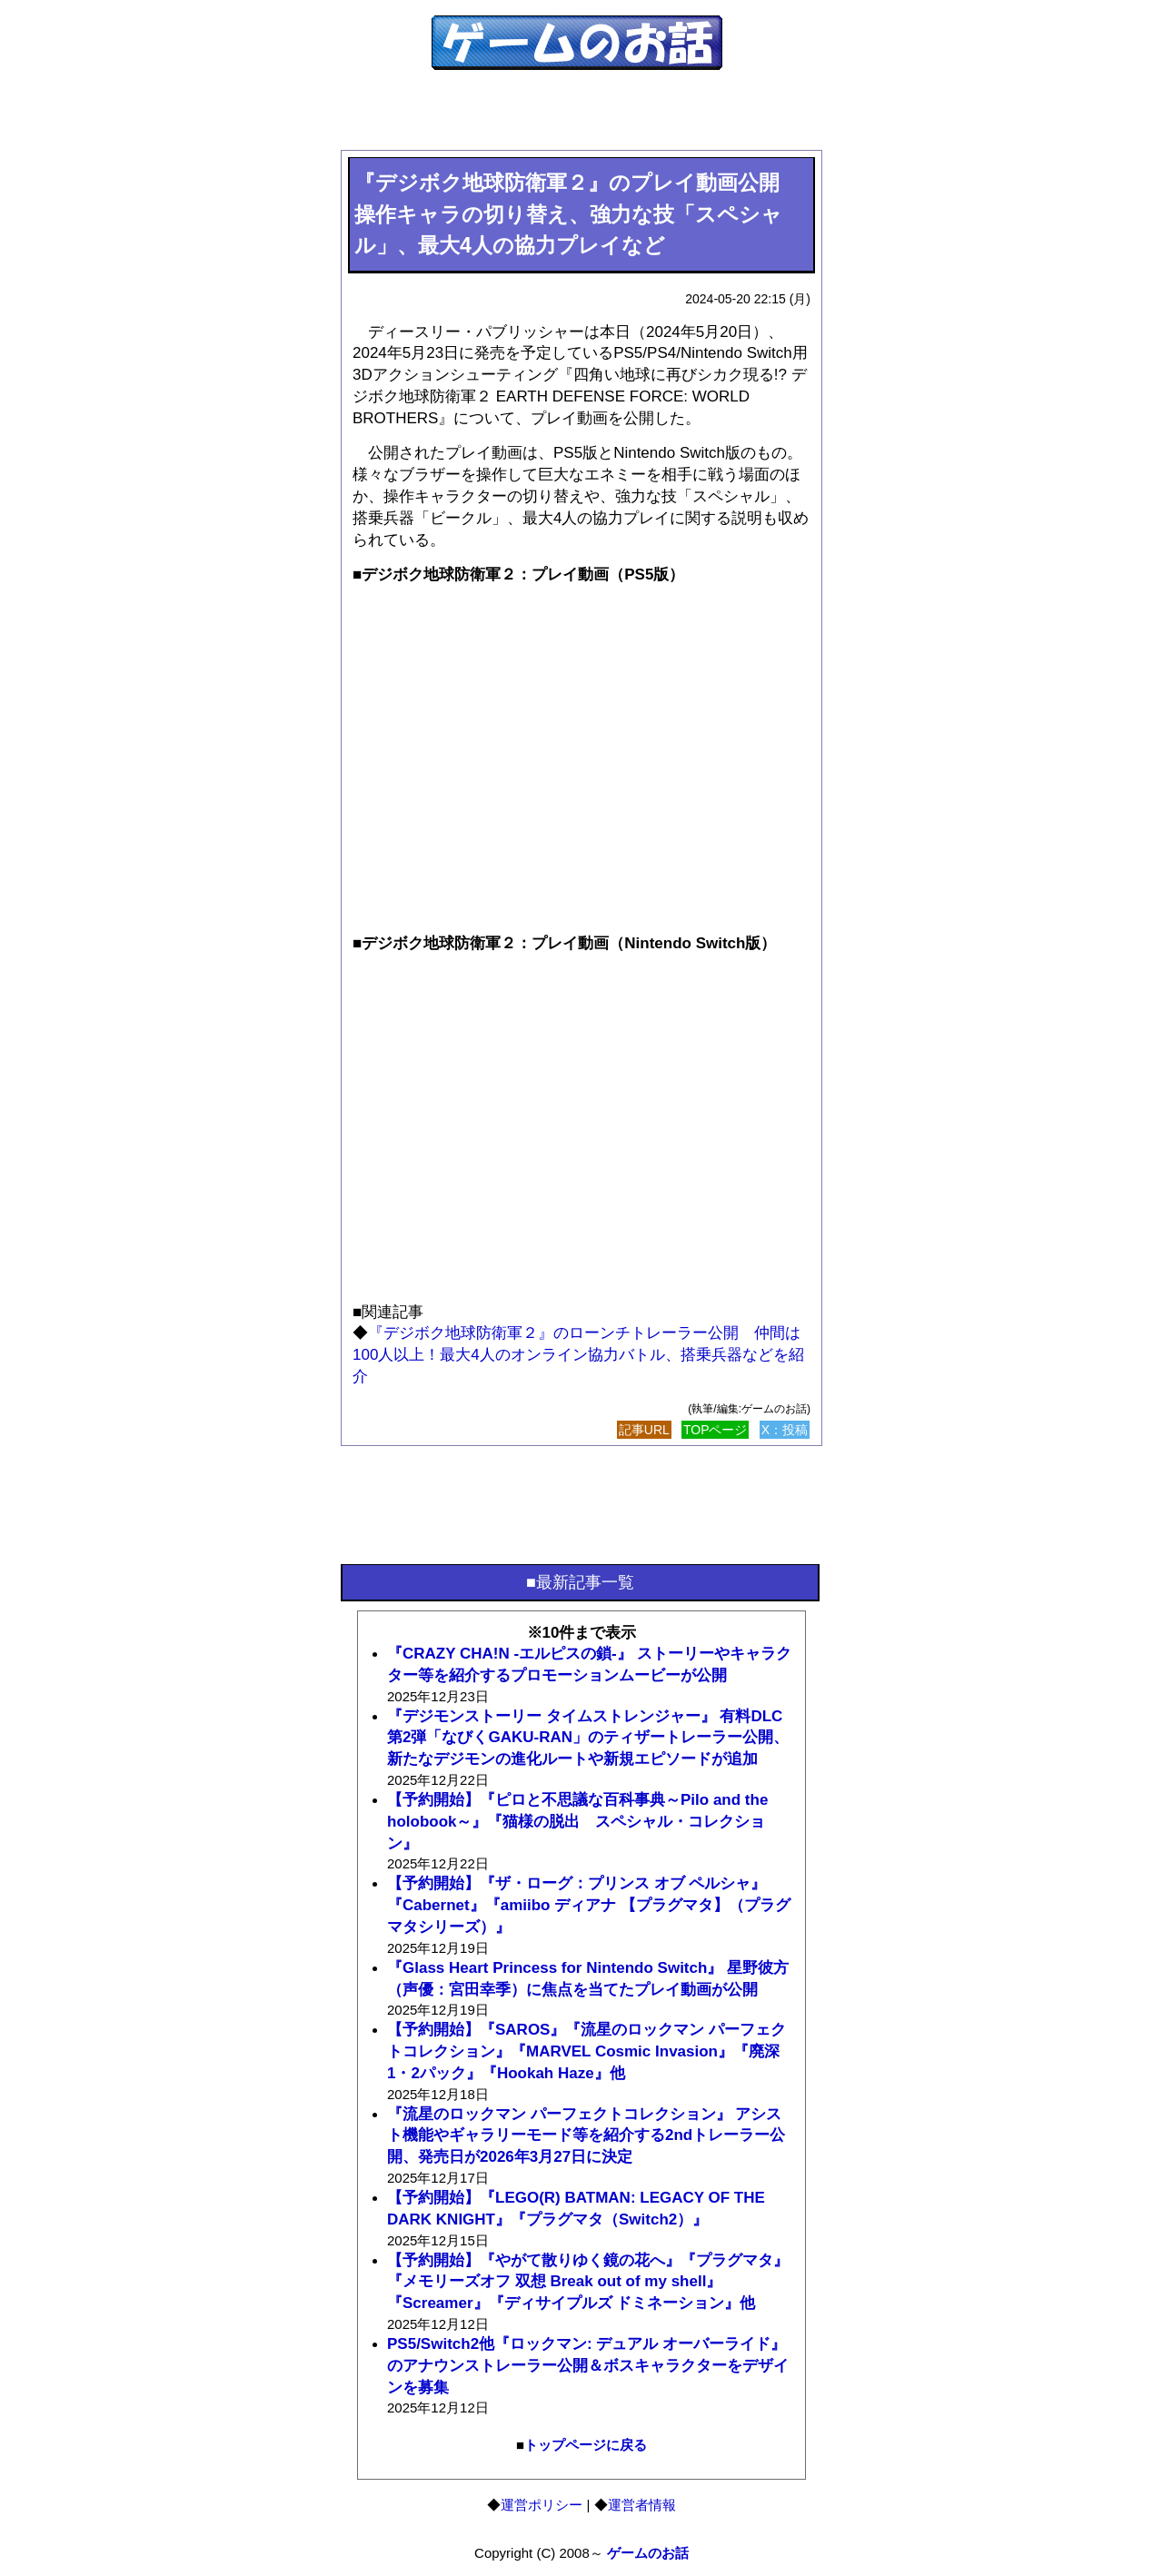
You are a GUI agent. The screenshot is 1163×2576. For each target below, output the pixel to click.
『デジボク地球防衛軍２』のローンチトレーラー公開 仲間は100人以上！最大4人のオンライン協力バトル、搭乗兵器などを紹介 (578, 1354)
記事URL (644, 1429)
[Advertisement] (581, 120)
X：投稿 (784, 1429)
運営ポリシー (541, 2504)
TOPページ (715, 1429)
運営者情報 (642, 2504)
